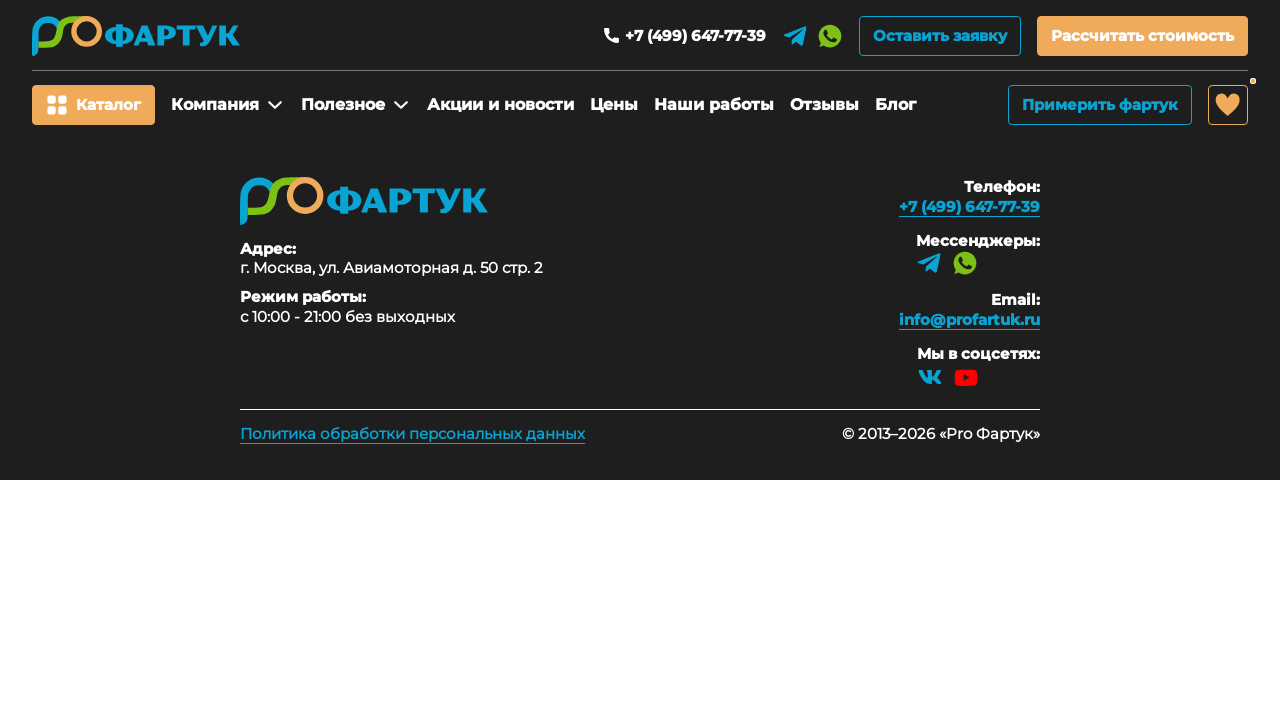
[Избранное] (1228, 105)
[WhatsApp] (830, 36)
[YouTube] (966, 377)
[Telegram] (795, 36)
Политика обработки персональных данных (412, 433)
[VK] (930, 377)
